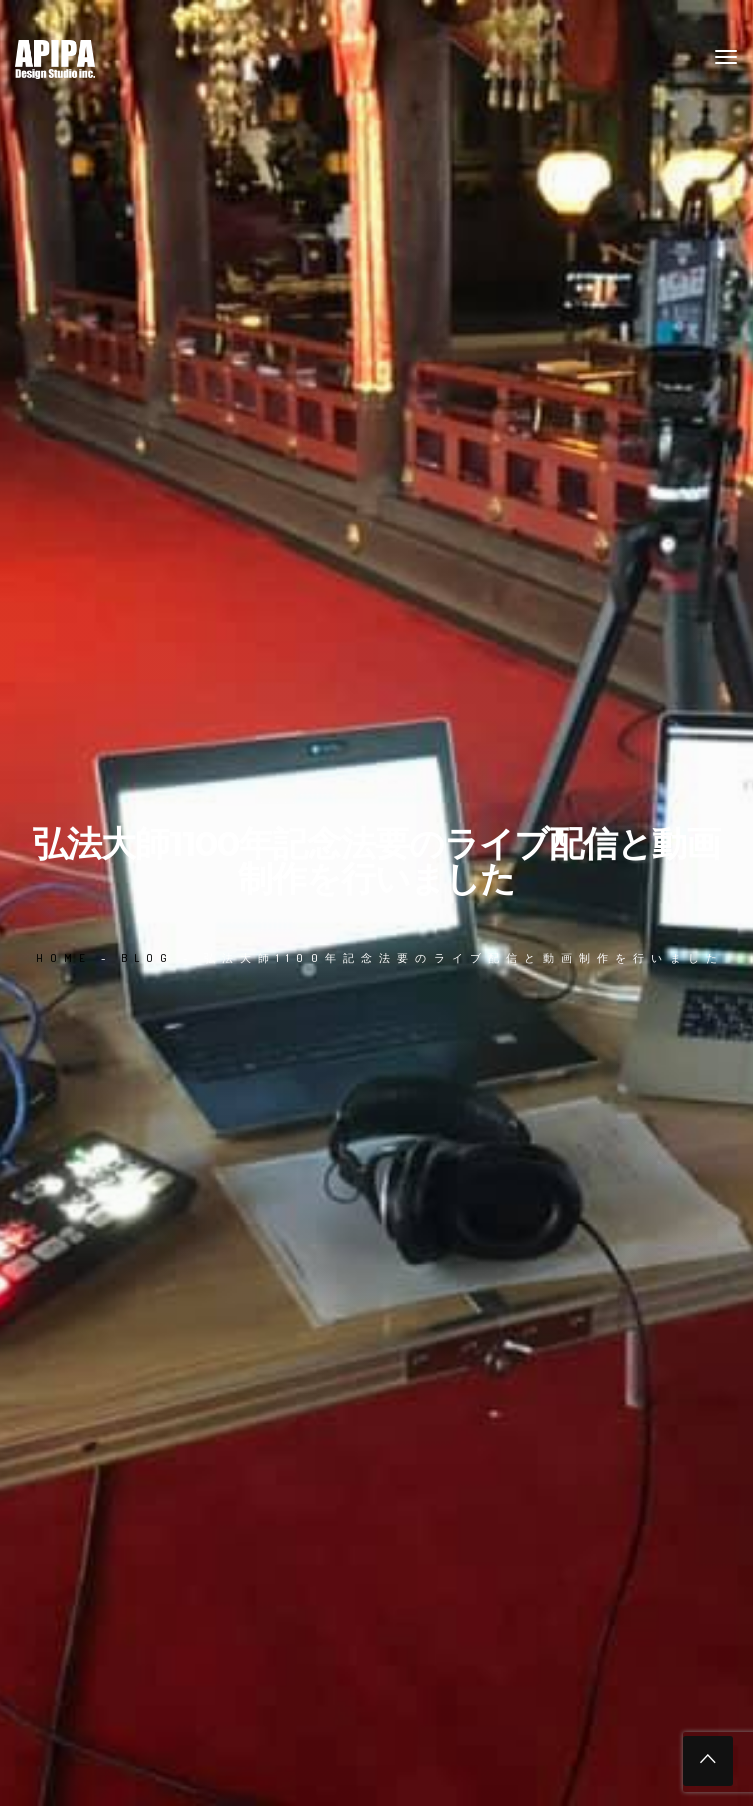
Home (63, 958)
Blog (148, 958)
